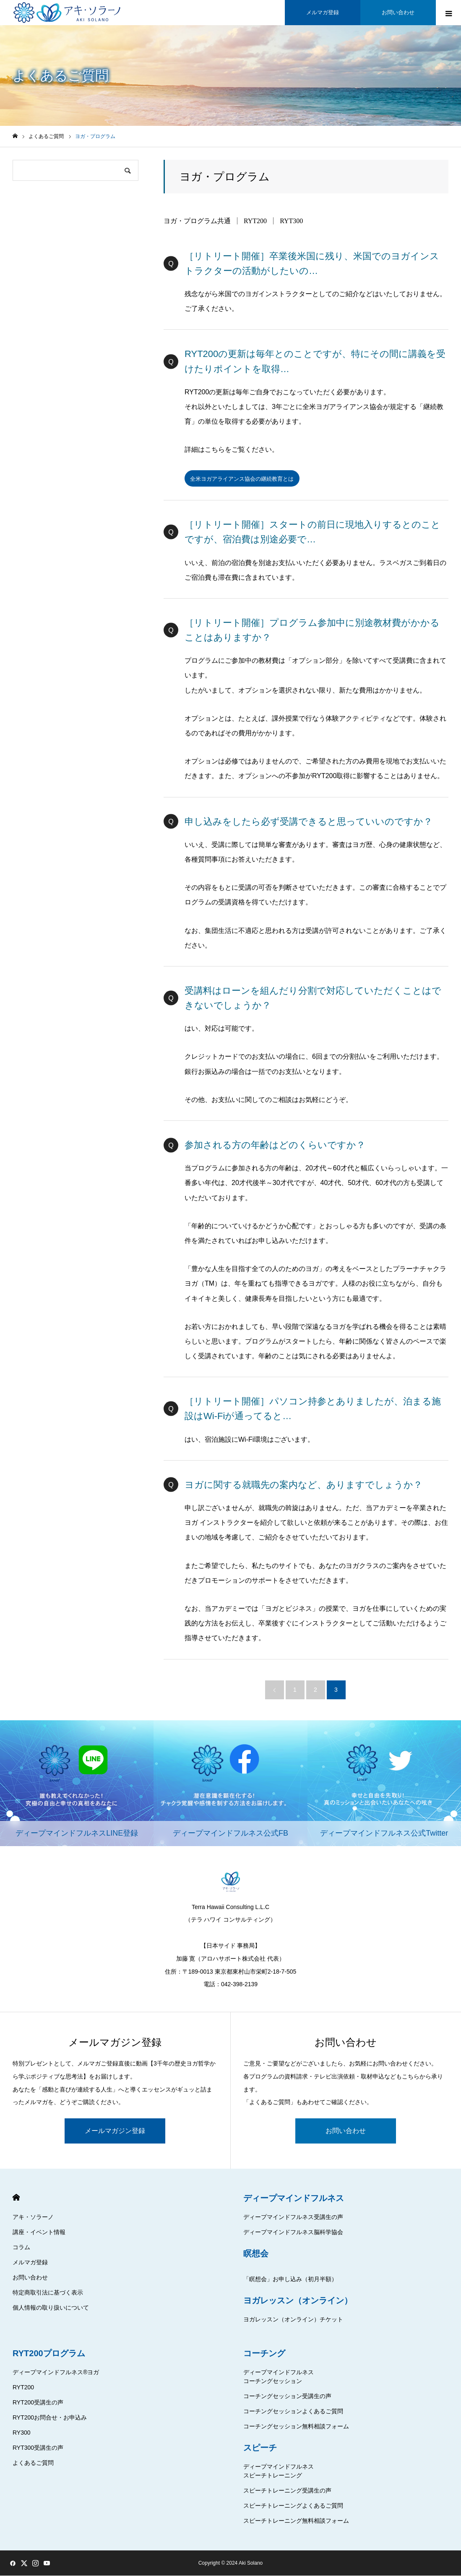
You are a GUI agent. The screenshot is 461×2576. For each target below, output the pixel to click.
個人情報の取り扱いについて (51, 2308)
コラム (21, 2247)
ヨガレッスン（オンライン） (297, 2300)
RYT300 (291, 220)
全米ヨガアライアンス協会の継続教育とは (246, 479)
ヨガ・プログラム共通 (197, 220)
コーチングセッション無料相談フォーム (296, 2426)
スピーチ (260, 2448)
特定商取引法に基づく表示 (48, 2292)
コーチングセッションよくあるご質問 (293, 2411)
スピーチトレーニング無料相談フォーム (296, 2521)
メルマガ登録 (30, 2262)
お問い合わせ (346, 2131)
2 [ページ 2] (315, 1689)
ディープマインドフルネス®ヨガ (56, 2372)
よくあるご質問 (33, 2463)
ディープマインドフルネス (293, 2198)
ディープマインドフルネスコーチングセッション (278, 2377)
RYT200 (255, 220)
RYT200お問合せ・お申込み (50, 2418)
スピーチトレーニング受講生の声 (287, 2490)
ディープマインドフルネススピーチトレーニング (278, 2471)
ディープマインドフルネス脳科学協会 (293, 2232)
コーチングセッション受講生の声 (287, 2396)
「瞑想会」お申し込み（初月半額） (290, 2279)
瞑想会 (255, 2253)
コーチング (264, 2353)
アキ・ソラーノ (33, 2217)
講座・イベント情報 (39, 2232)
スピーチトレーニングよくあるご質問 (293, 2506)
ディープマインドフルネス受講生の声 (293, 2217)
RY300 (22, 2433)
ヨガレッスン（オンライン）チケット (293, 2319)
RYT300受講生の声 (38, 2448)
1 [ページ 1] (295, 1689)
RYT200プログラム (49, 2353)
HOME (16, 2197)
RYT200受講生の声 (38, 2402)
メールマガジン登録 (115, 2131)
